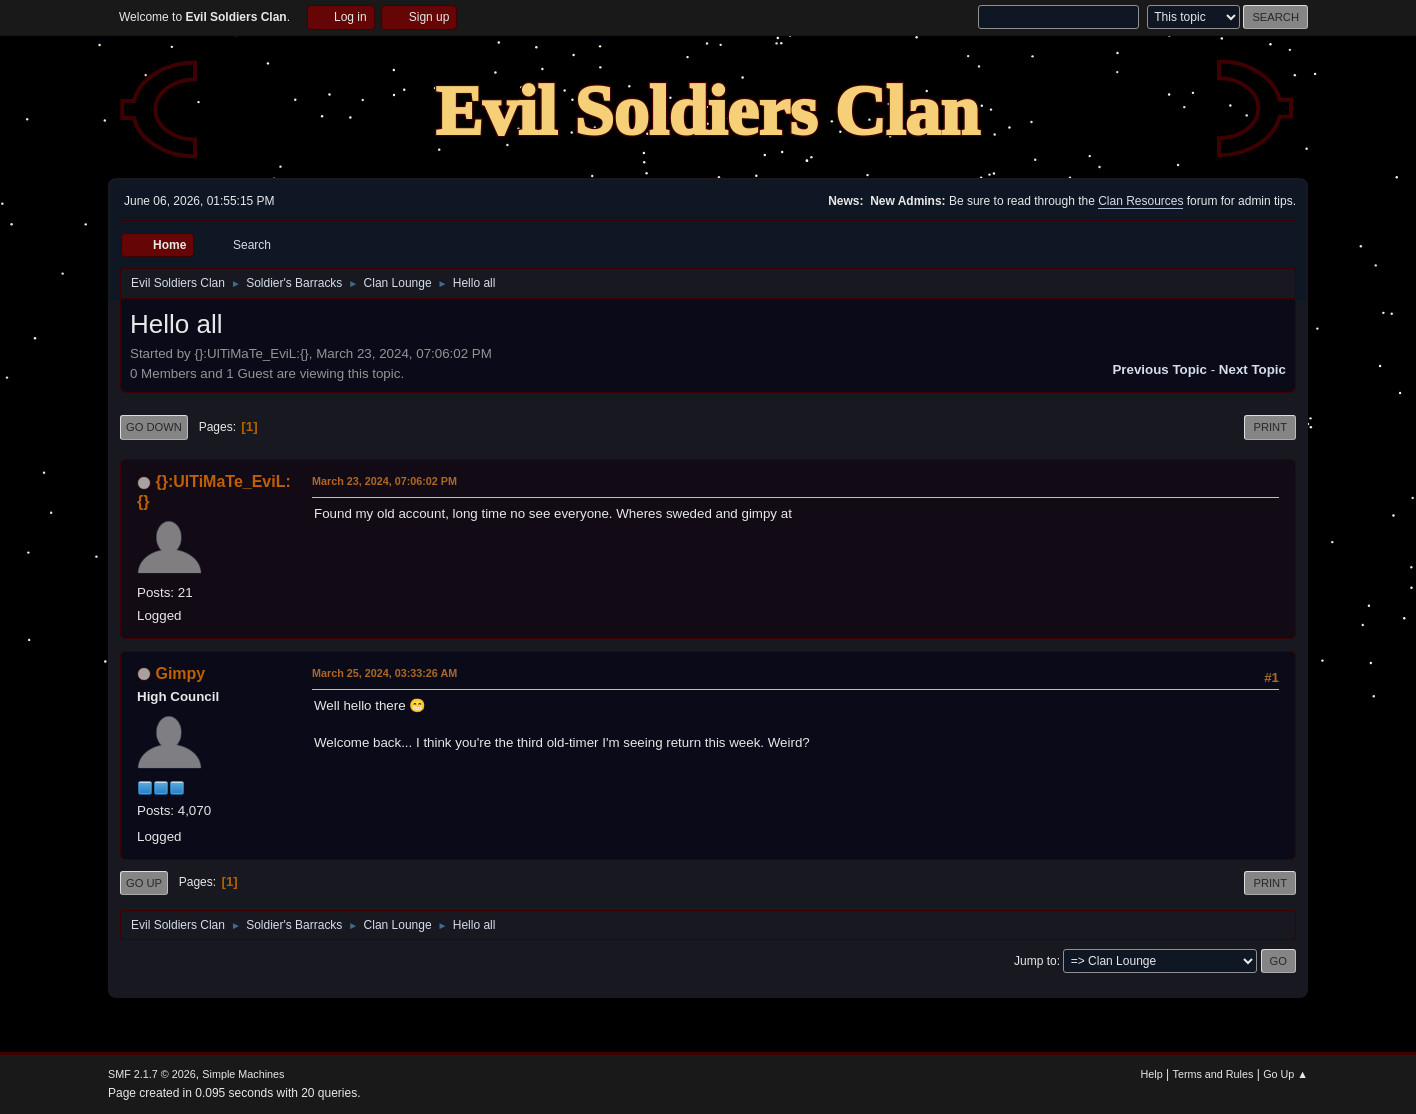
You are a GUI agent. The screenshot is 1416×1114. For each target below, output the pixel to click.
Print (1270, 427)
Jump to (1035, 961)
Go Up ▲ (1285, 1074)
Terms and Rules (1213, 1074)
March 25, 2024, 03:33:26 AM (384, 673)
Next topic (1252, 369)
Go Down (154, 427)
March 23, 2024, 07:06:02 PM (384, 481)
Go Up (144, 883)
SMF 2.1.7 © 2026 (152, 1074)
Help (1152, 1074)
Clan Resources (1140, 201)
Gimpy (180, 673)
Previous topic (1159, 369)
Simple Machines (243, 1074)
